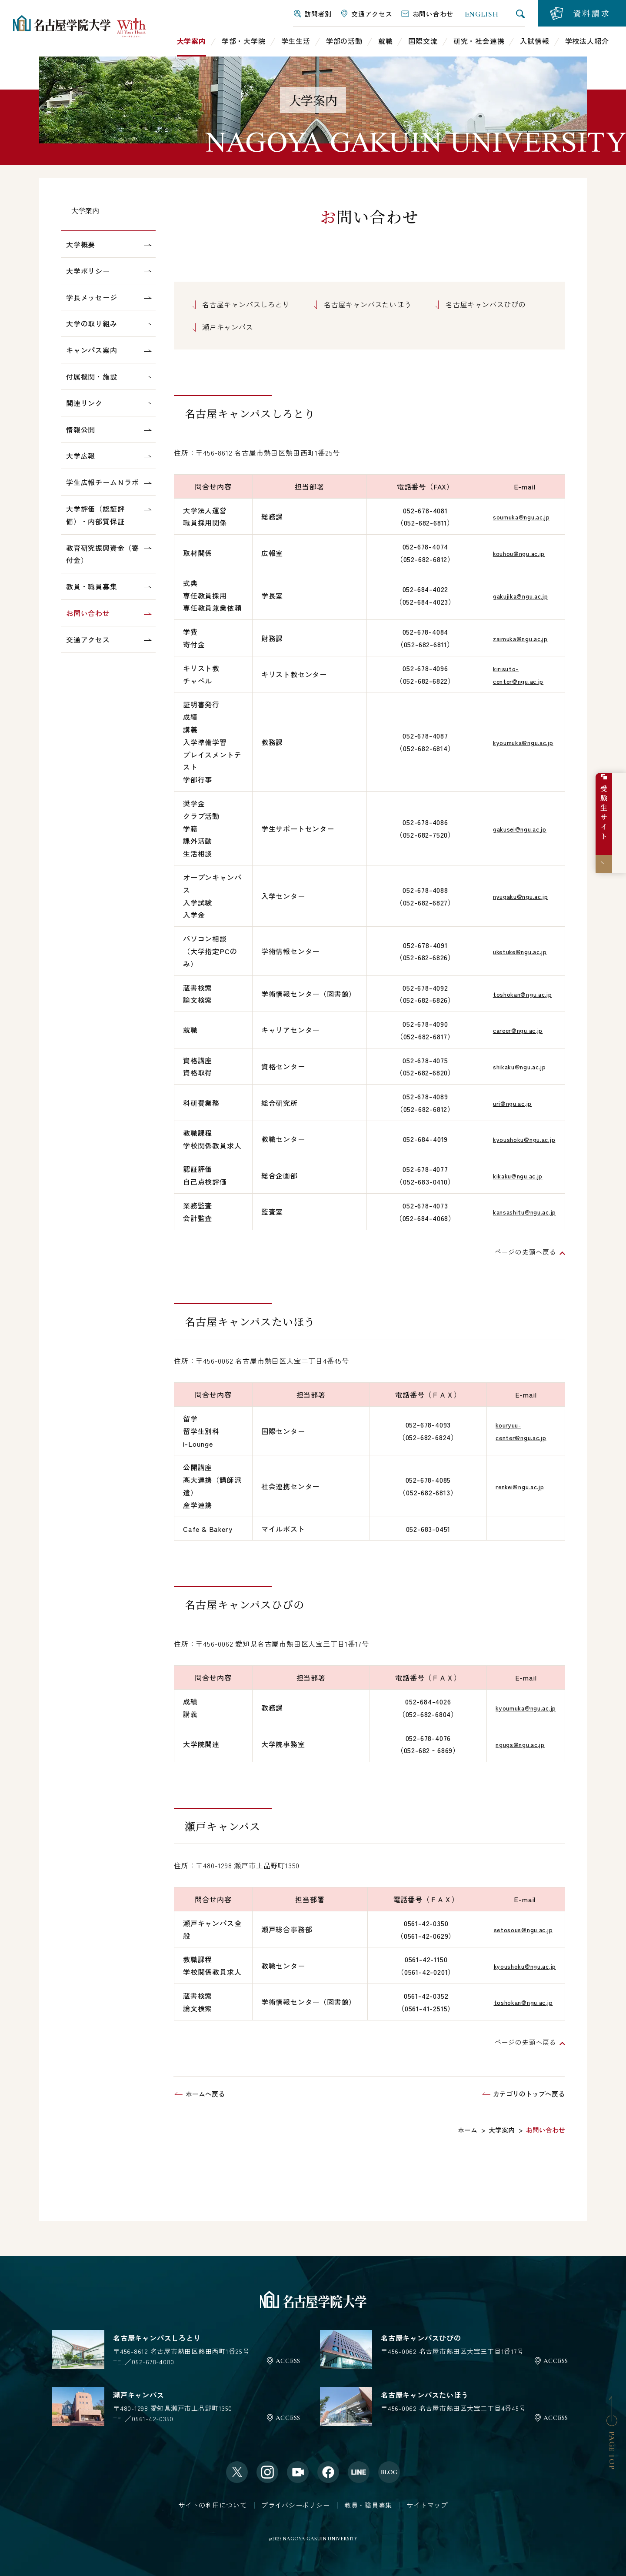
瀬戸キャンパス (227, 327)
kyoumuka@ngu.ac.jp (518, 742)
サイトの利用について (212, 2504)
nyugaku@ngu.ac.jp (515, 896)
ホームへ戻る (205, 2093)
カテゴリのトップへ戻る (529, 2093)
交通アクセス (88, 639)
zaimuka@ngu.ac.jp (515, 638)
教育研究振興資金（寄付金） (102, 554)
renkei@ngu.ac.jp (524, 1486)
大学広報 (80, 455)
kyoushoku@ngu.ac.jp (519, 1139)
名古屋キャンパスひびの (486, 304)
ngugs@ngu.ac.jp (514, 1744)
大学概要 (80, 244)
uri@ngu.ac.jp (505, 1103)
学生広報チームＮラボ (102, 482)
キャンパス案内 (91, 350)
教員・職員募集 (91, 586)
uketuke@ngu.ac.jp (514, 951)
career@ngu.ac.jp (512, 1030)
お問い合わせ (88, 613)
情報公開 (80, 429)
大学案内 (85, 211)
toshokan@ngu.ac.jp (517, 993)
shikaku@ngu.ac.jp (514, 1066)
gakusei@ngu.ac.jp (514, 828)
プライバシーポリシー (295, 2504)
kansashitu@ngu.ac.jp (519, 1211)
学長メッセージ (91, 297)
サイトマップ (427, 2504)
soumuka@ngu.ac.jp (516, 516)
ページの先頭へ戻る (523, 1251)
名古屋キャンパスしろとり (246, 304)
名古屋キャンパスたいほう (368, 304)
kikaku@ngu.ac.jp (512, 1175)
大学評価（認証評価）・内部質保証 (95, 514)
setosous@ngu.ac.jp (518, 1929)
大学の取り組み (91, 323)
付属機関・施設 (91, 376)
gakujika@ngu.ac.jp (515, 595)
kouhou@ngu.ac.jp (513, 553)
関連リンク (84, 403)
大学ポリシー (88, 271)
